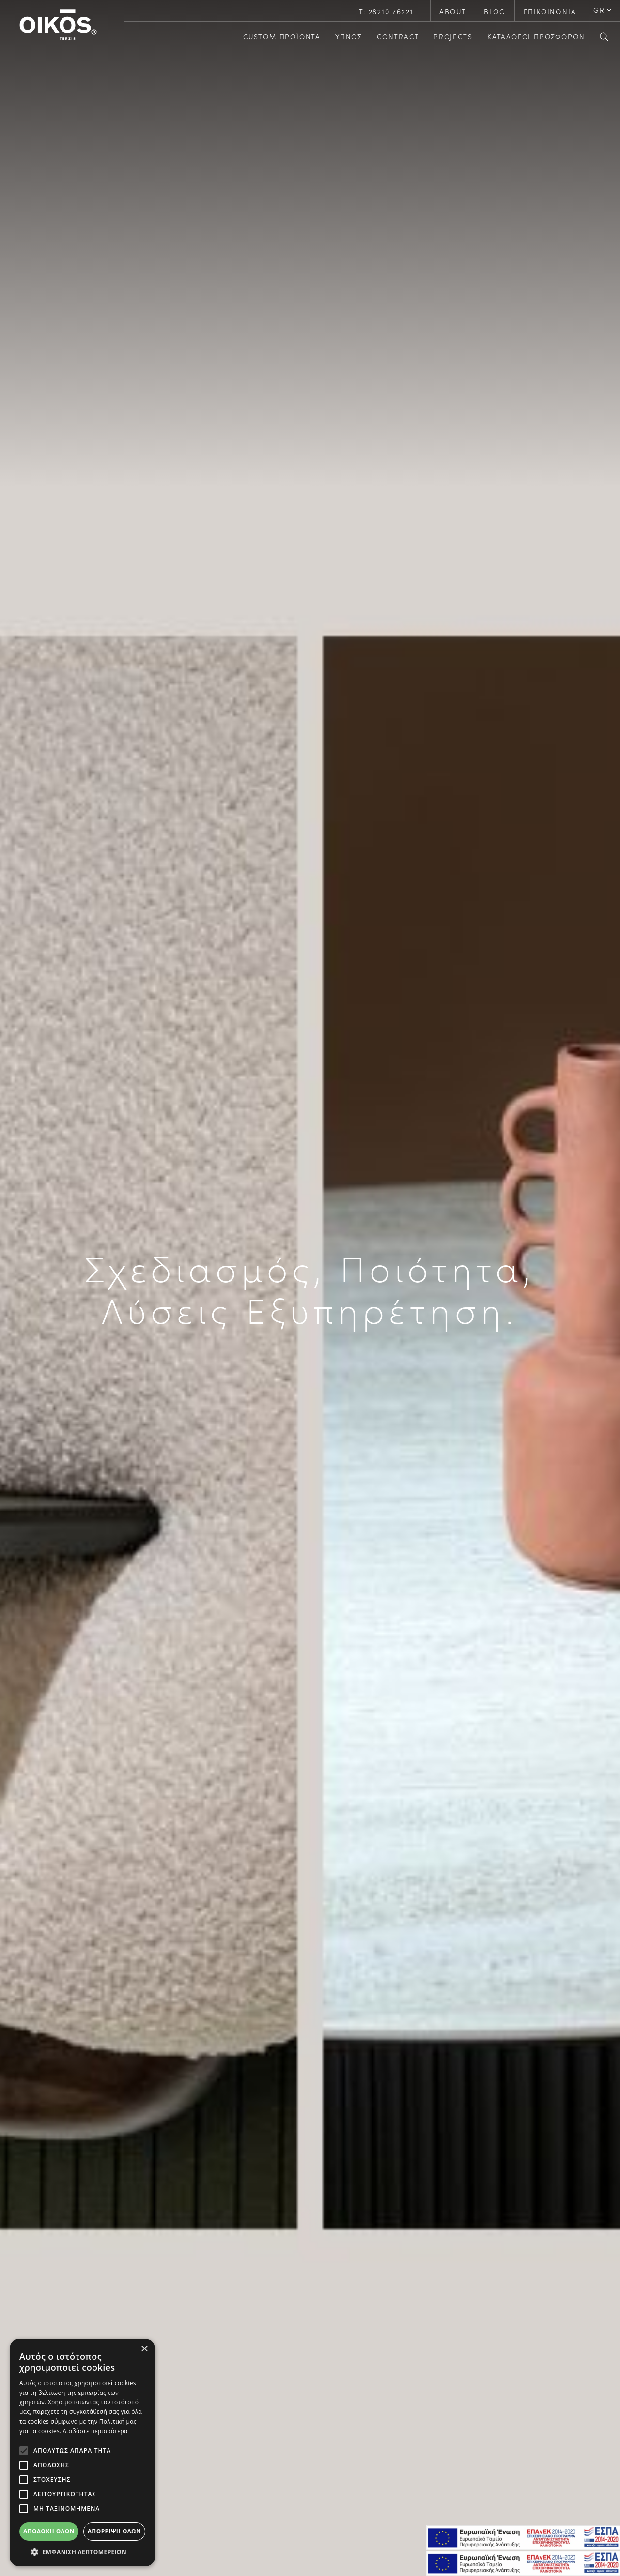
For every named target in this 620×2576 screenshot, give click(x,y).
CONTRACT (398, 36)
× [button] (144, 2349)
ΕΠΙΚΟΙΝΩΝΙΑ (550, 11)
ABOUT (452, 11)
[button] (82, 2552)
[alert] (82, 2452)
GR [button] (599, 10)
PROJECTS (453, 36)
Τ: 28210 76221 (386, 11)
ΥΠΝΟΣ (348, 36)
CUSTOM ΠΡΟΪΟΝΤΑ (282, 36)
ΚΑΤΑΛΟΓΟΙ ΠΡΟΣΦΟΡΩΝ (536, 36)
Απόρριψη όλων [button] (114, 2531)
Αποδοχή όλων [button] (49, 2531)
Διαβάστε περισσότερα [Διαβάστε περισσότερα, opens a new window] (95, 2431)
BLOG (494, 11)
